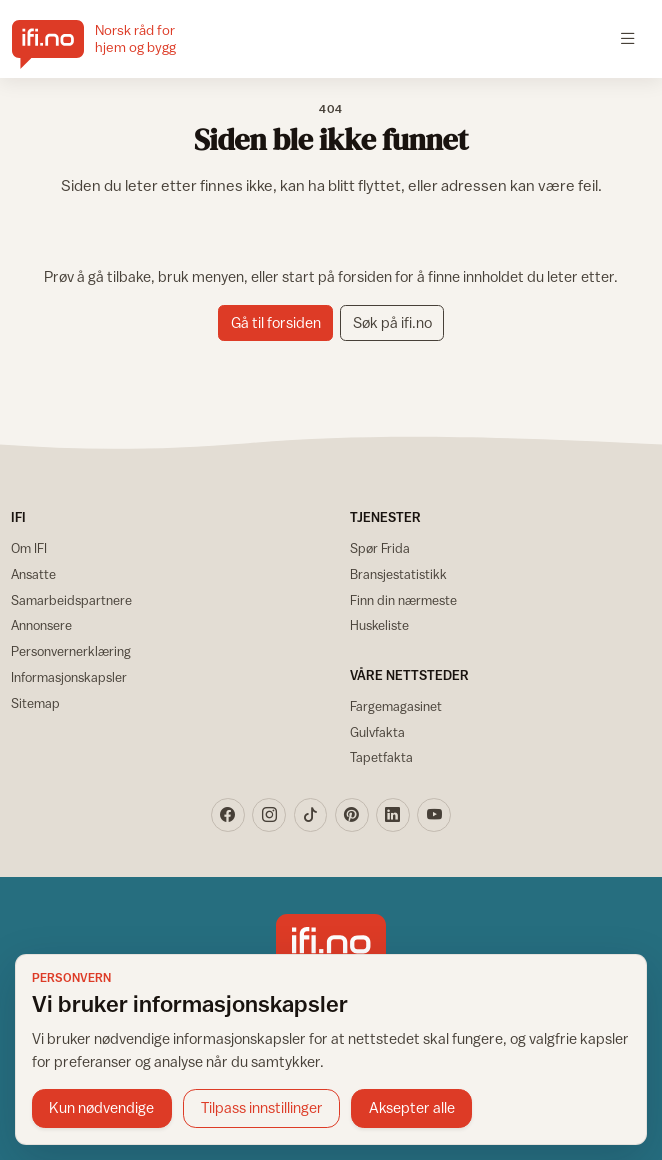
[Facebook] (228, 815)
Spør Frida (380, 548)
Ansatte (33, 574)
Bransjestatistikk (398, 574)
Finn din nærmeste (403, 600)
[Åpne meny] (629, 39)
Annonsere (41, 625)
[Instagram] (269, 815)
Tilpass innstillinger (262, 1107)
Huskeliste (379, 625)
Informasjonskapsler (69, 677)
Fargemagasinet (396, 706)
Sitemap (35, 703)
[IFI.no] (109, 39)
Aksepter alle (412, 1107)
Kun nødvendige (101, 1107)
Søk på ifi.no (392, 322)
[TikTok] (311, 815)
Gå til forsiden (276, 322)
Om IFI (29, 548)
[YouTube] (434, 815)
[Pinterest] (352, 815)
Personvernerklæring (71, 651)
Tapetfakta (381, 757)
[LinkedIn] (393, 815)
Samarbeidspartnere (71, 600)
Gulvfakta (377, 732)
